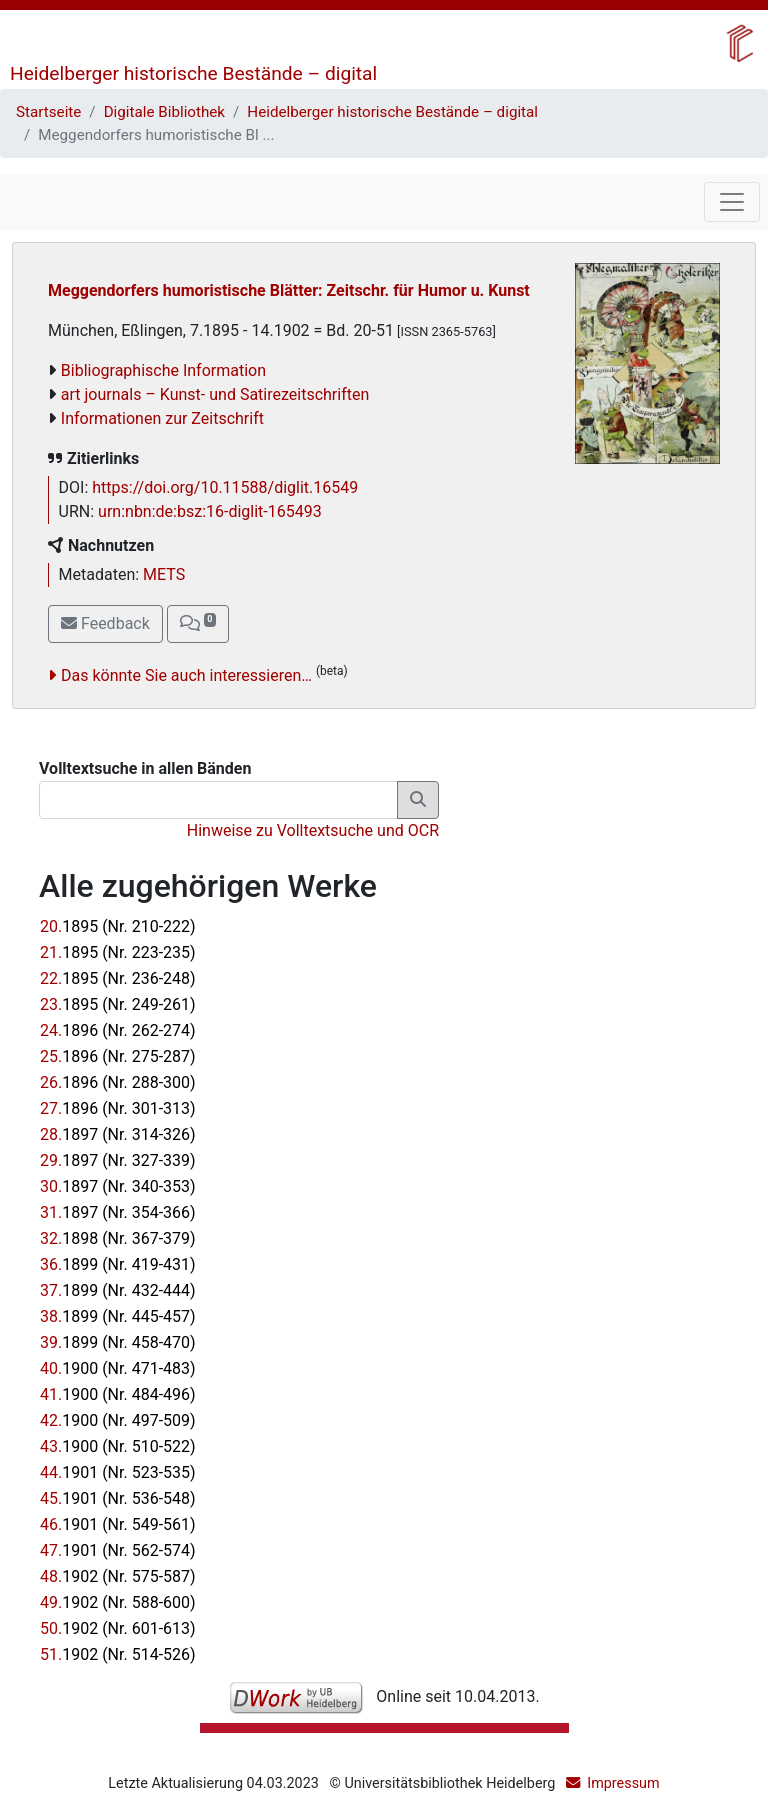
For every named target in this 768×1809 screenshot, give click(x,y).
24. (118, 1030)
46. (118, 1524)
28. (118, 1134)
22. (118, 978)
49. (118, 1602)
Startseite (48, 112)
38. (118, 1316)
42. (118, 1420)
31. (118, 1212)
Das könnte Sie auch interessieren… (186, 675)
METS (164, 574)
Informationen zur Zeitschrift (162, 418)
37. (118, 1290)
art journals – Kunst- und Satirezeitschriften (215, 394)
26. (118, 1082)
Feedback (105, 623)
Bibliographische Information (163, 370)
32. (118, 1238)
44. (118, 1472)
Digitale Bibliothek (164, 112)
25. (118, 1056)
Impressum (623, 1783)
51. (118, 1654)
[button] (198, 624)
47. (118, 1550)
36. (118, 1264)
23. (118, 1004)
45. (118, 1498)
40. (118, 1368)
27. (118, 1108)
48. (118, 1576)
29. (118, 1160)
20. (118, 926)
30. (118, 1186)
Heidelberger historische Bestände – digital (193, 73)
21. (118, 952)
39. (118, 1342)
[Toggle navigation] (732, 202)
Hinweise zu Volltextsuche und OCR (313, 830)
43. (118, 1446)
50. (118, 1628)
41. (118, 1394)
